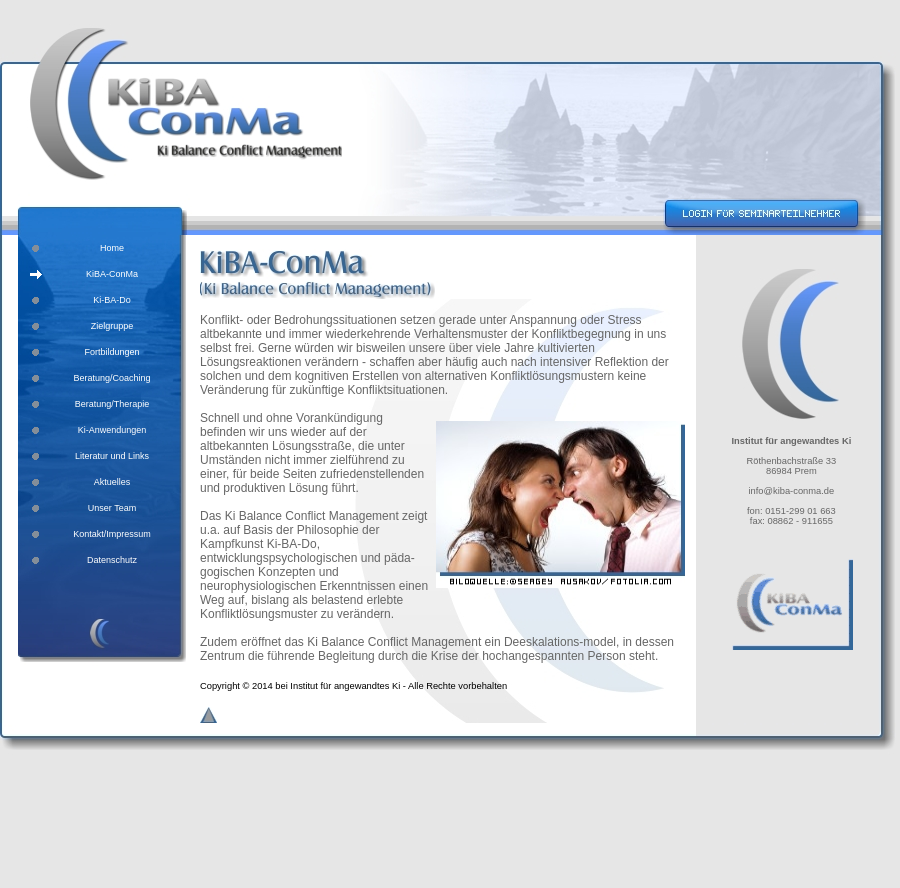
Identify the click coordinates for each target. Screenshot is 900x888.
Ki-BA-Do (112, 300)
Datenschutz (112, 560)
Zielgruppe (112, 326)
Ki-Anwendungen (112, 430)
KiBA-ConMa (112, 274)
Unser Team (112, 508)
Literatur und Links (112, 456)
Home (112, 248)
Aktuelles (112, 482)
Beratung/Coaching (111, 378)
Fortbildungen (111, 352)
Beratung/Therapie (112, 404)
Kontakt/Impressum (112, 534)
